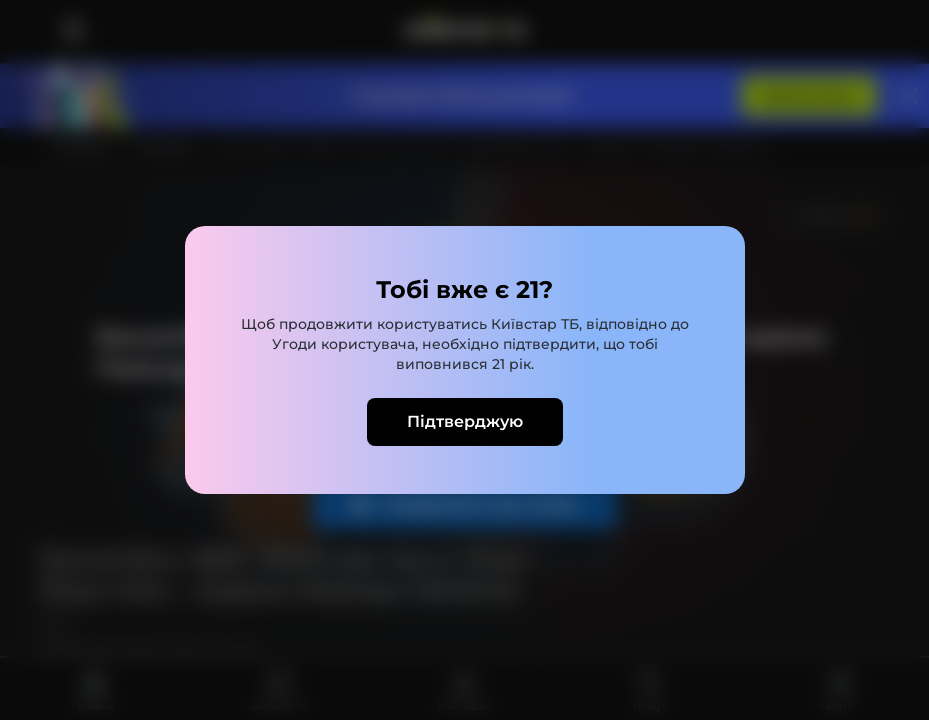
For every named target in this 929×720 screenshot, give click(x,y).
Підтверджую (465, 421)
